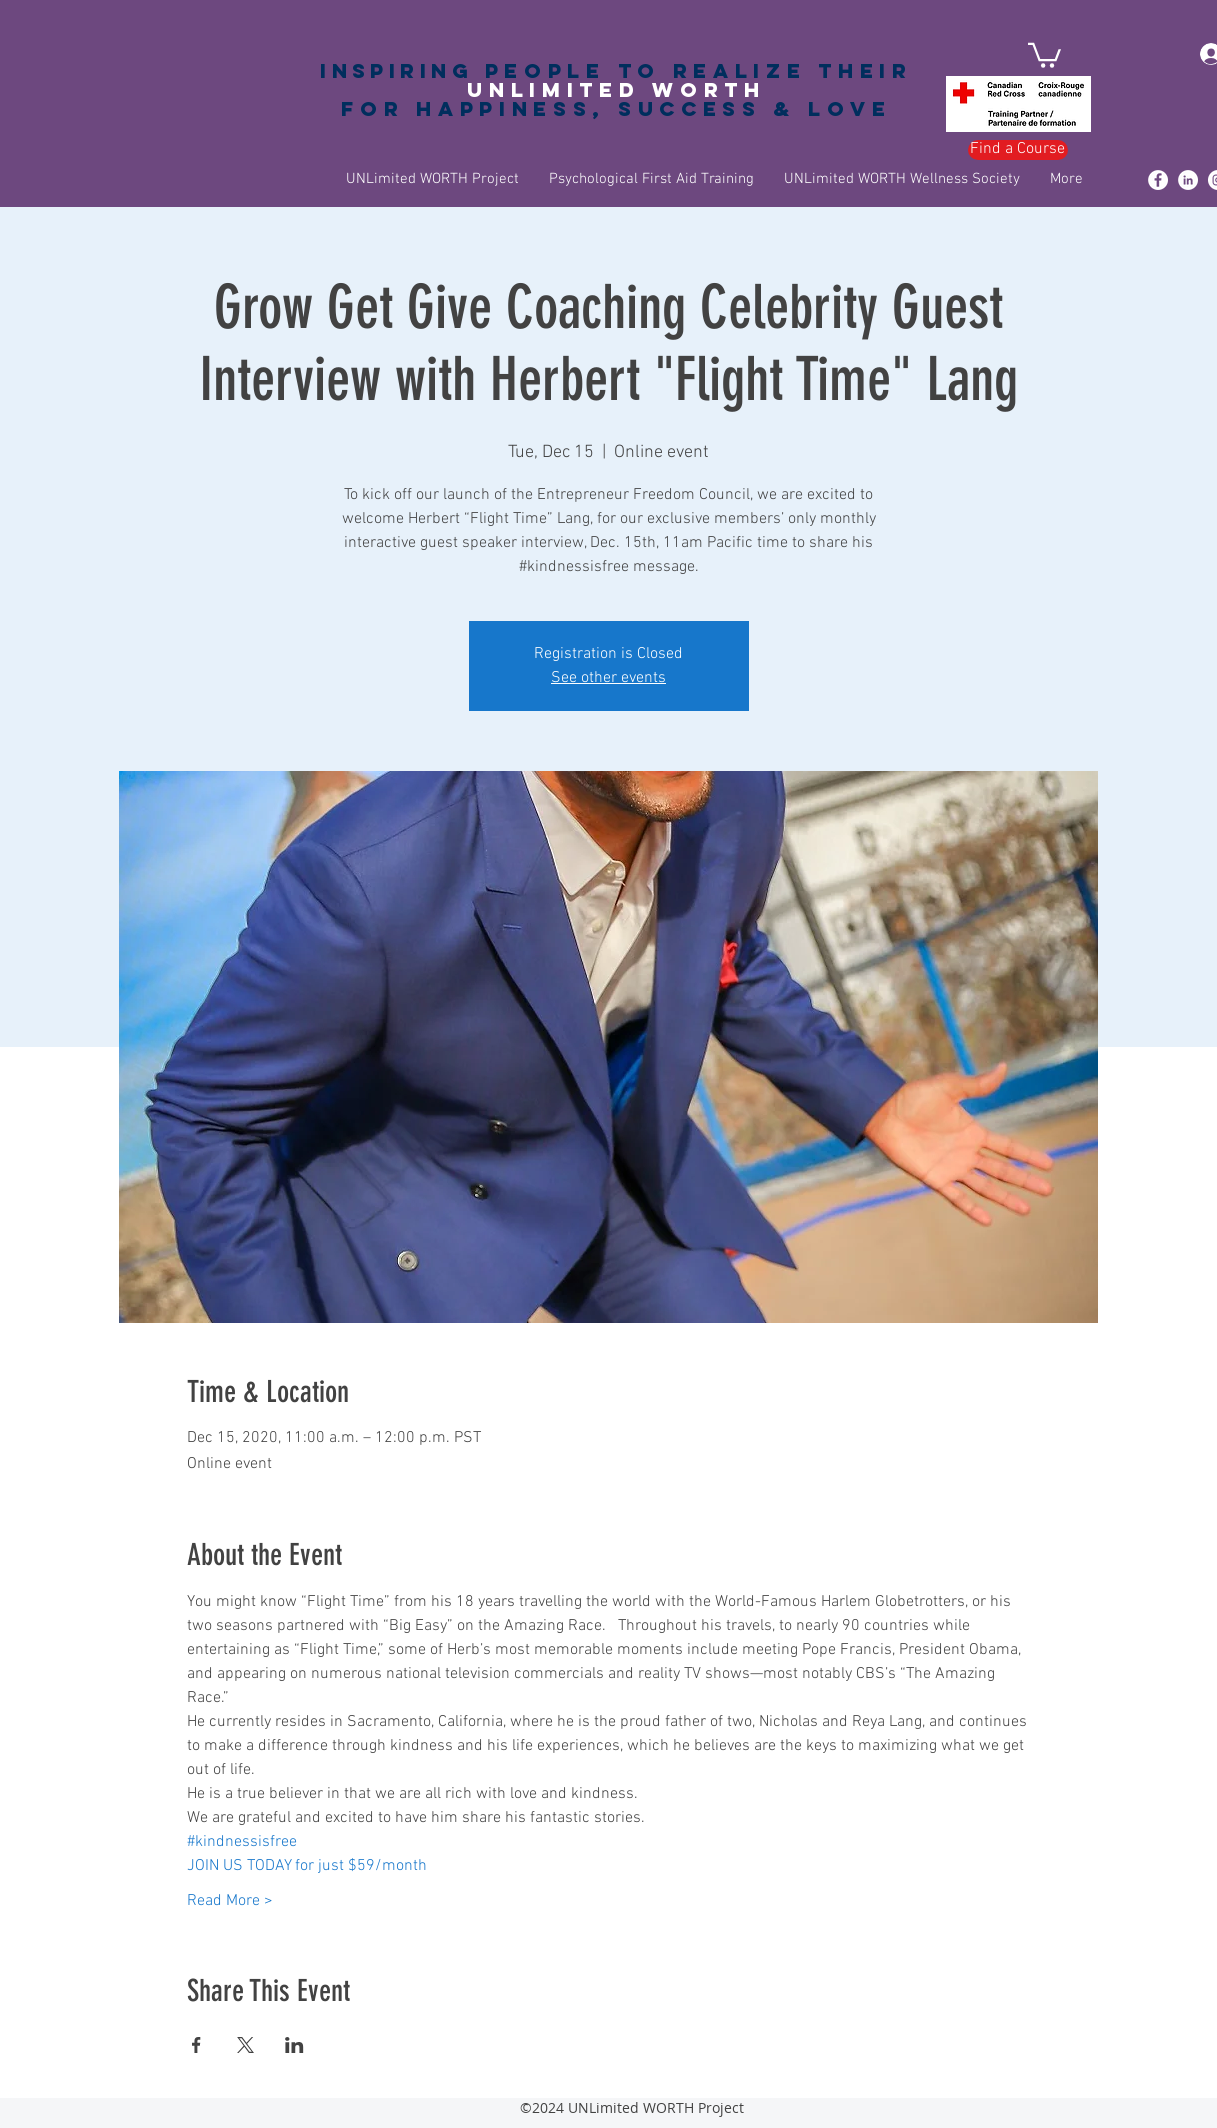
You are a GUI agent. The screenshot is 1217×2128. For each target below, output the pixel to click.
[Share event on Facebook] (196, 2045)
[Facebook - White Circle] (1158, 180)
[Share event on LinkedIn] (294, 2045)
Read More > (230, 1901)
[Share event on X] (245, 2045)
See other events (608, 678)
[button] (1044, 54)
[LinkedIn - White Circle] (1188, 180)
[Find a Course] (1018, 150)
